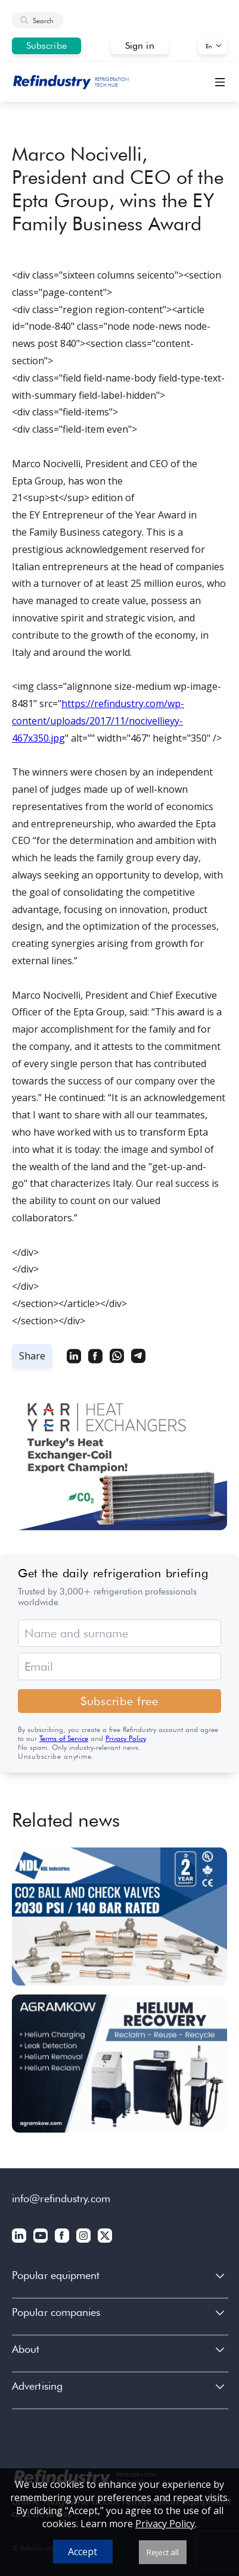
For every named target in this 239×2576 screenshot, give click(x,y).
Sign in (139, 45)
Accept (82, 2551)
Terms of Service (63, 1738)
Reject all (163, 2552)
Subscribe (46, 45)
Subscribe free (119, 1701)
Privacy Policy (125, 1738)
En (209, 45)
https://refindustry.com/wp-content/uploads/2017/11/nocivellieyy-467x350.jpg (98, 721)
